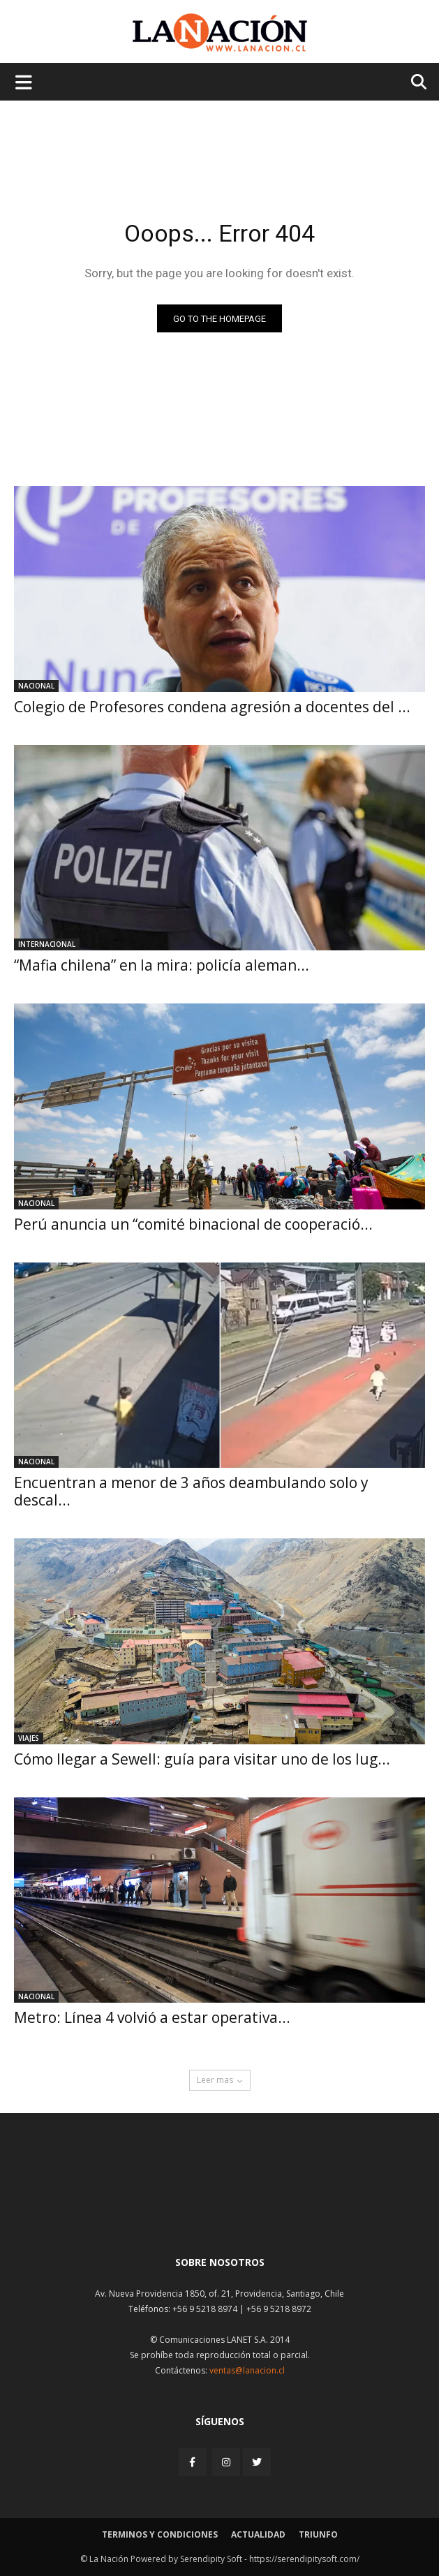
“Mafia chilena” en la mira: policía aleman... (161, 965)
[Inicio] (220, 2211)
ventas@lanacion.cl (247, 2370)
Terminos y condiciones (160, 2534)
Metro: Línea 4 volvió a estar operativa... (152, 2017)
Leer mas (220, 2080)
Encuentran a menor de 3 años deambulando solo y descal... (191, 1491)
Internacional (46, 944)
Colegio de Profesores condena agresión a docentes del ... (212, 706)
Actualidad (258, 2534)
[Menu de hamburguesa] (23, 82)
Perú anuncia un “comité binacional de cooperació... (193, 1224)
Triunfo (318, 2534)
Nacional (36, 686)
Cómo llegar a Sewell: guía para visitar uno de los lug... (202, 1759)
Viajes (28, 1738)
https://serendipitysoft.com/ (304, 2559)
